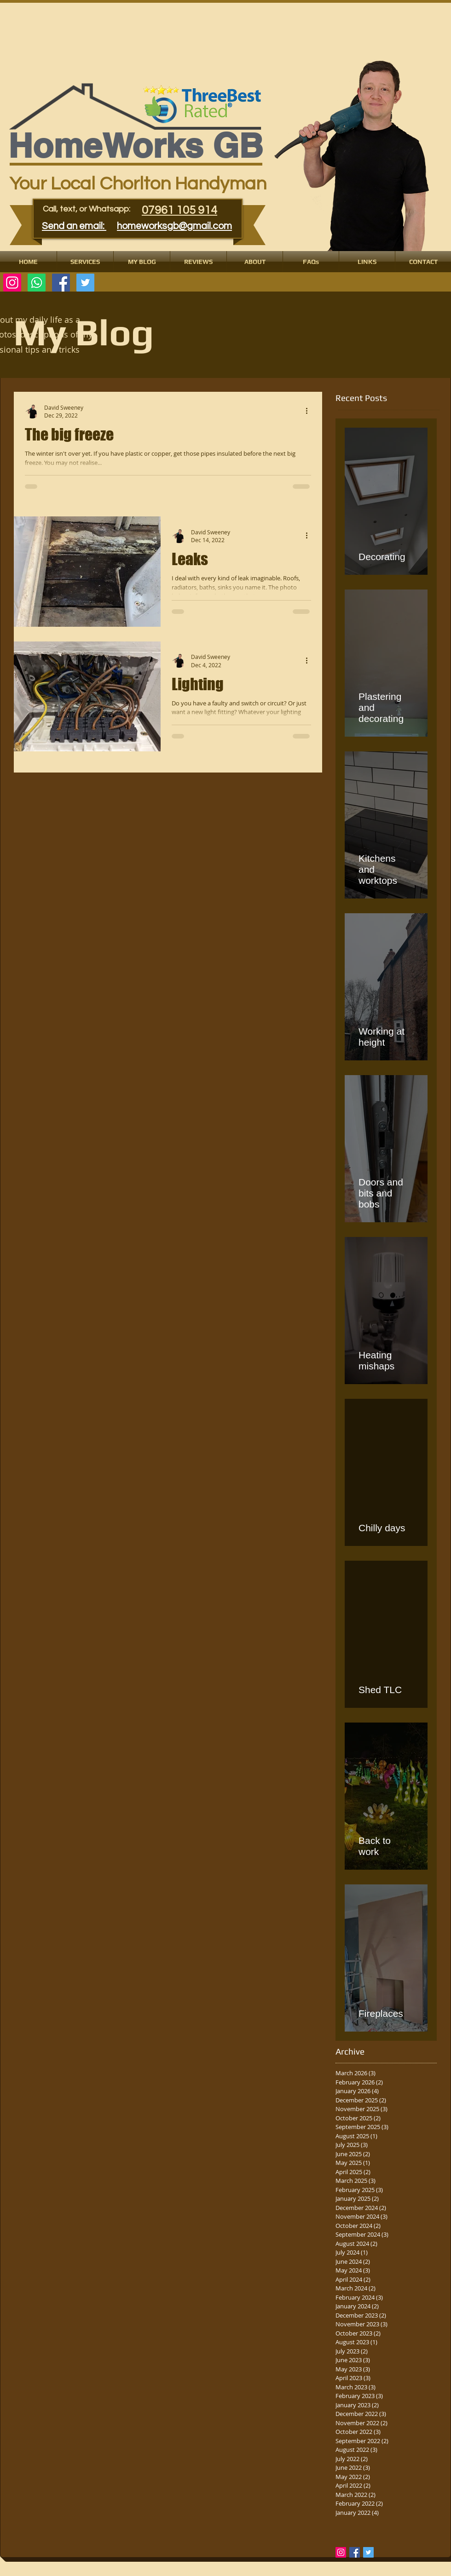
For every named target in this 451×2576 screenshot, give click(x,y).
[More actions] (309, 411)
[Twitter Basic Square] (368, 2552)
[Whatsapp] (37, 283)
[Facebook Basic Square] (354, 2552)
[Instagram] (12, 283)
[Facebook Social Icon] (61, 283)
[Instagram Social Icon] (340, 2552)
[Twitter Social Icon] (85, 283)
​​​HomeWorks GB (135, 146)
